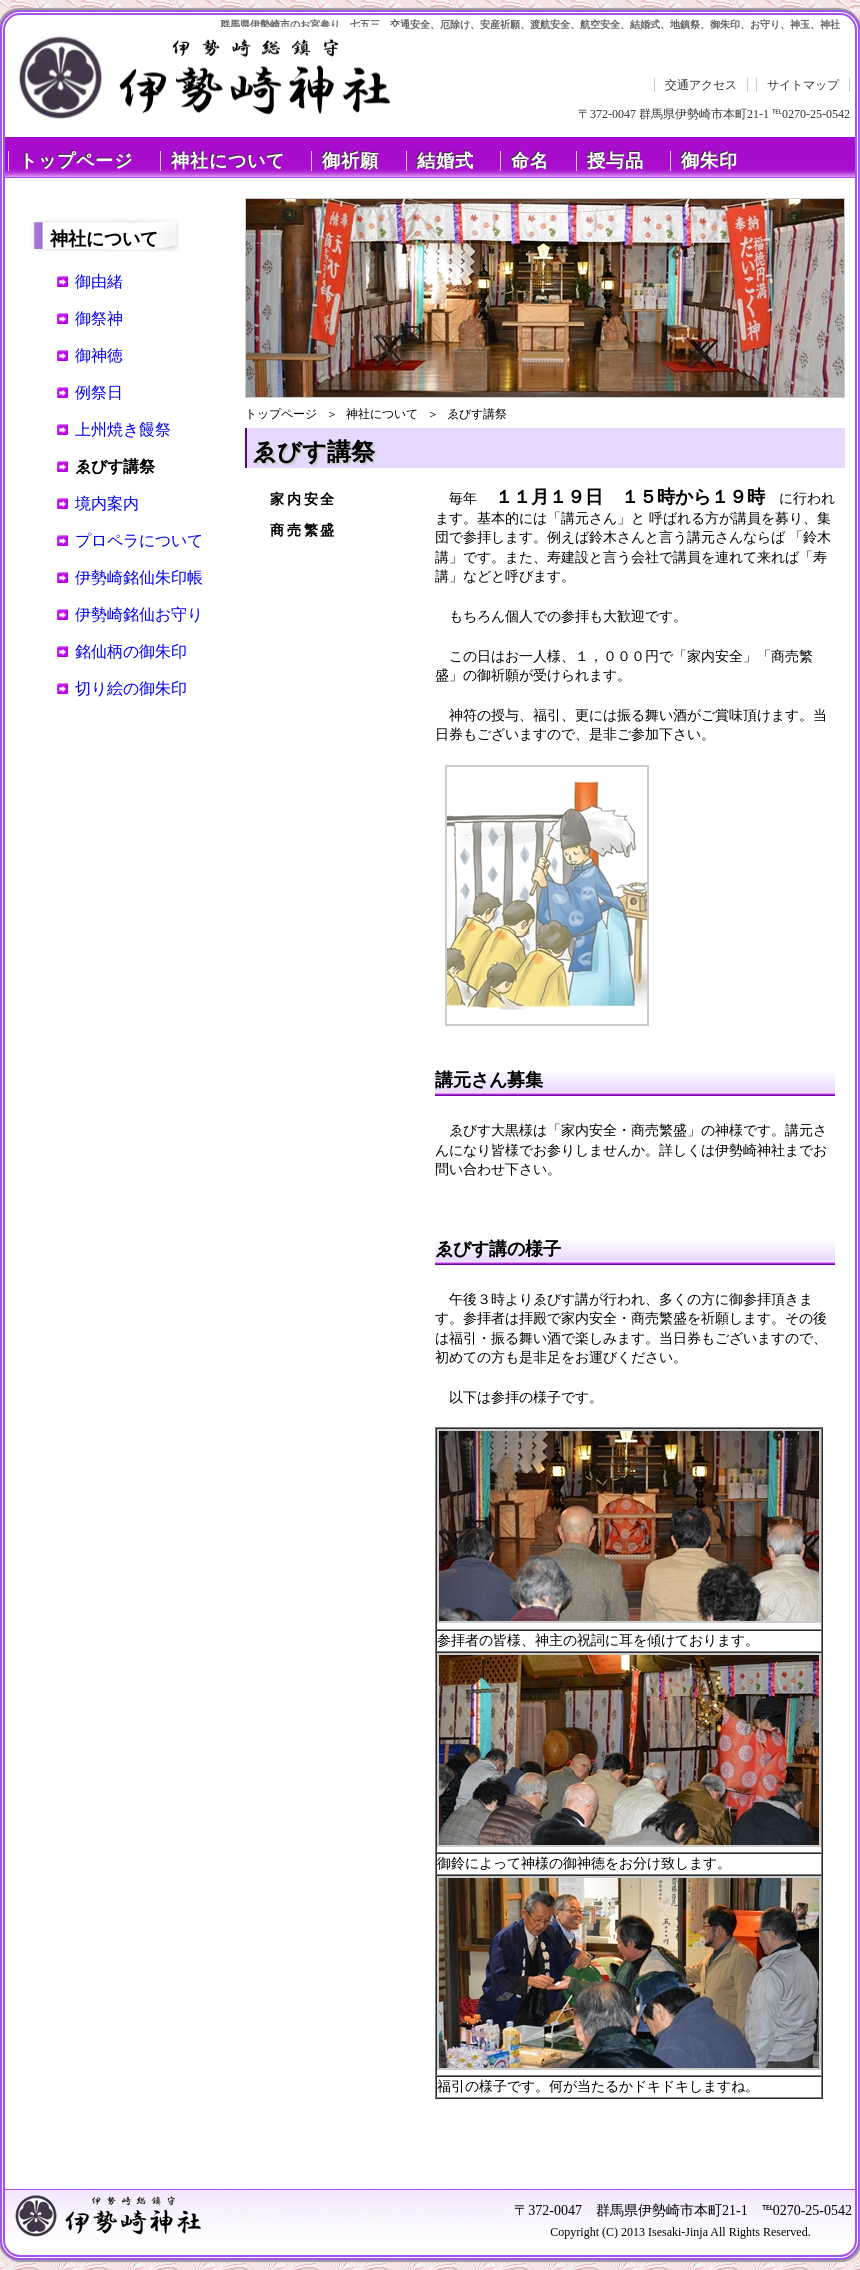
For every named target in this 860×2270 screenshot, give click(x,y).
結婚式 (445, 161)
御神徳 (99, 355)
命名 (530, 161)
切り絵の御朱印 (131, 688)
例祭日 (99, 392)
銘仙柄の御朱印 (131, 651)
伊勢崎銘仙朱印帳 (139, 577)
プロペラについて (139, 540)
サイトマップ (803, 85)
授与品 (615, 161)
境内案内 (107, 503)
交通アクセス (701, 85)
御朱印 (709, 161)
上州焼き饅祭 (123, 429)
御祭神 (99, 318)
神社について (228, 161)
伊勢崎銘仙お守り (139, 614)
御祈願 (350, 161)
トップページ (76, 161)
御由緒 (99, 281)
